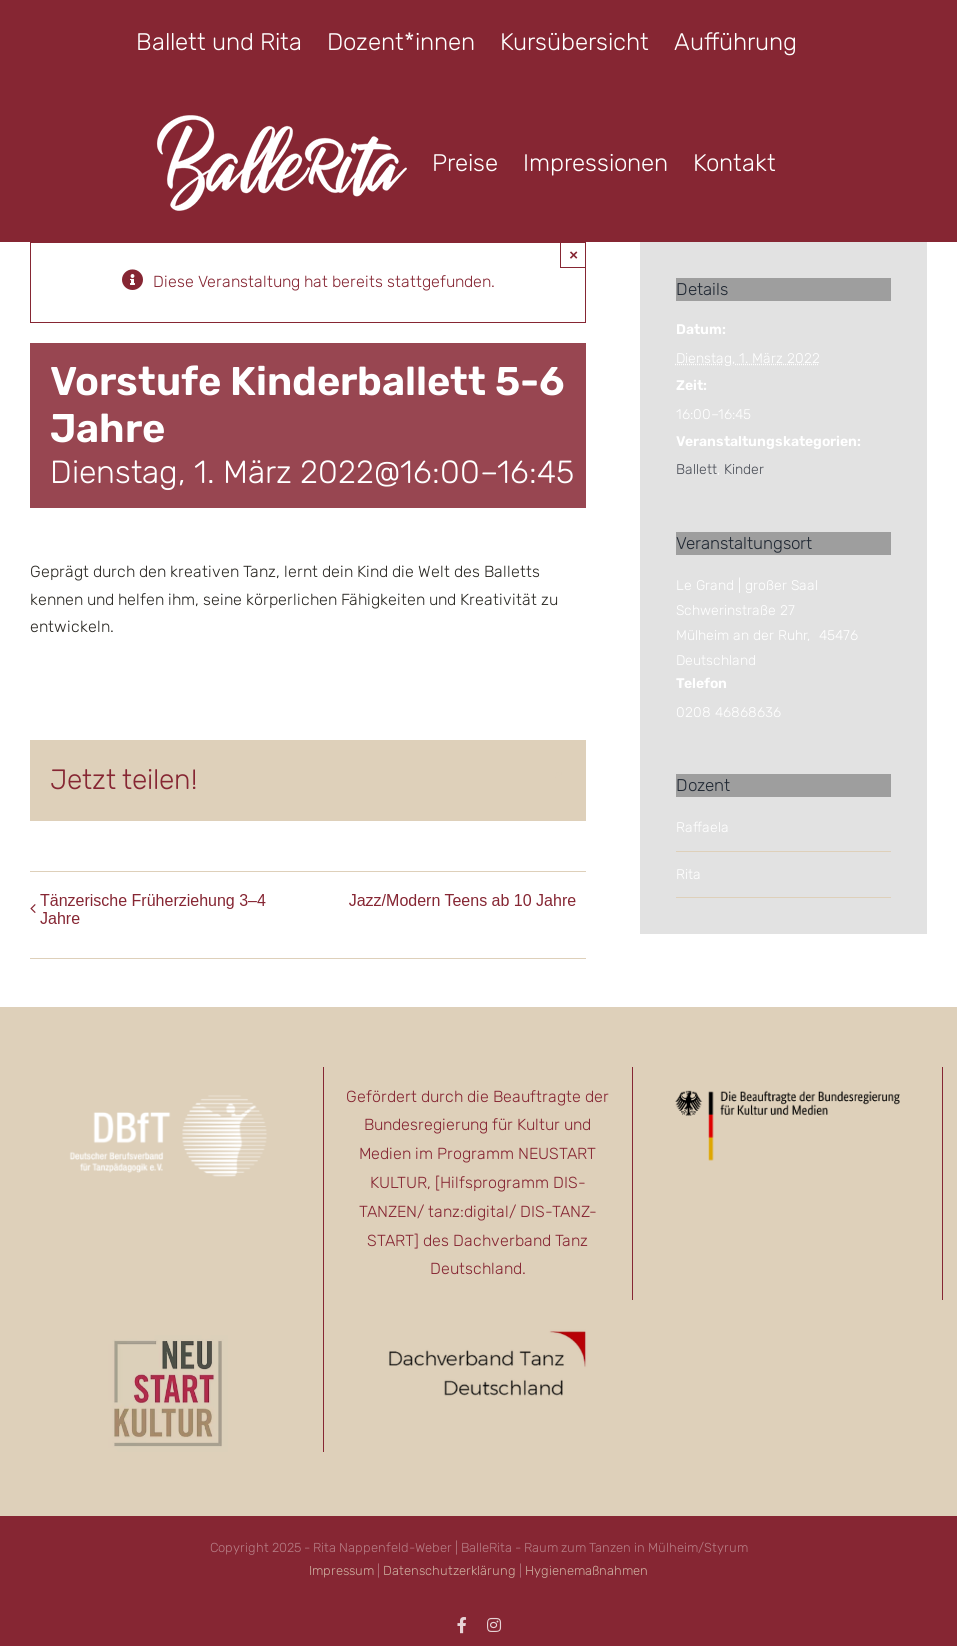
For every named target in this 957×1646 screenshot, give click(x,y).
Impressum (341, 1570)
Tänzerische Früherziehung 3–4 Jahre (153, 909)
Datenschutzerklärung (449, 1570)
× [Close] (573, 254)
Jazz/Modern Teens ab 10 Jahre (462, 900)
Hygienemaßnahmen (586, 1570)
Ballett (696, 469)
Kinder (744, 469)
